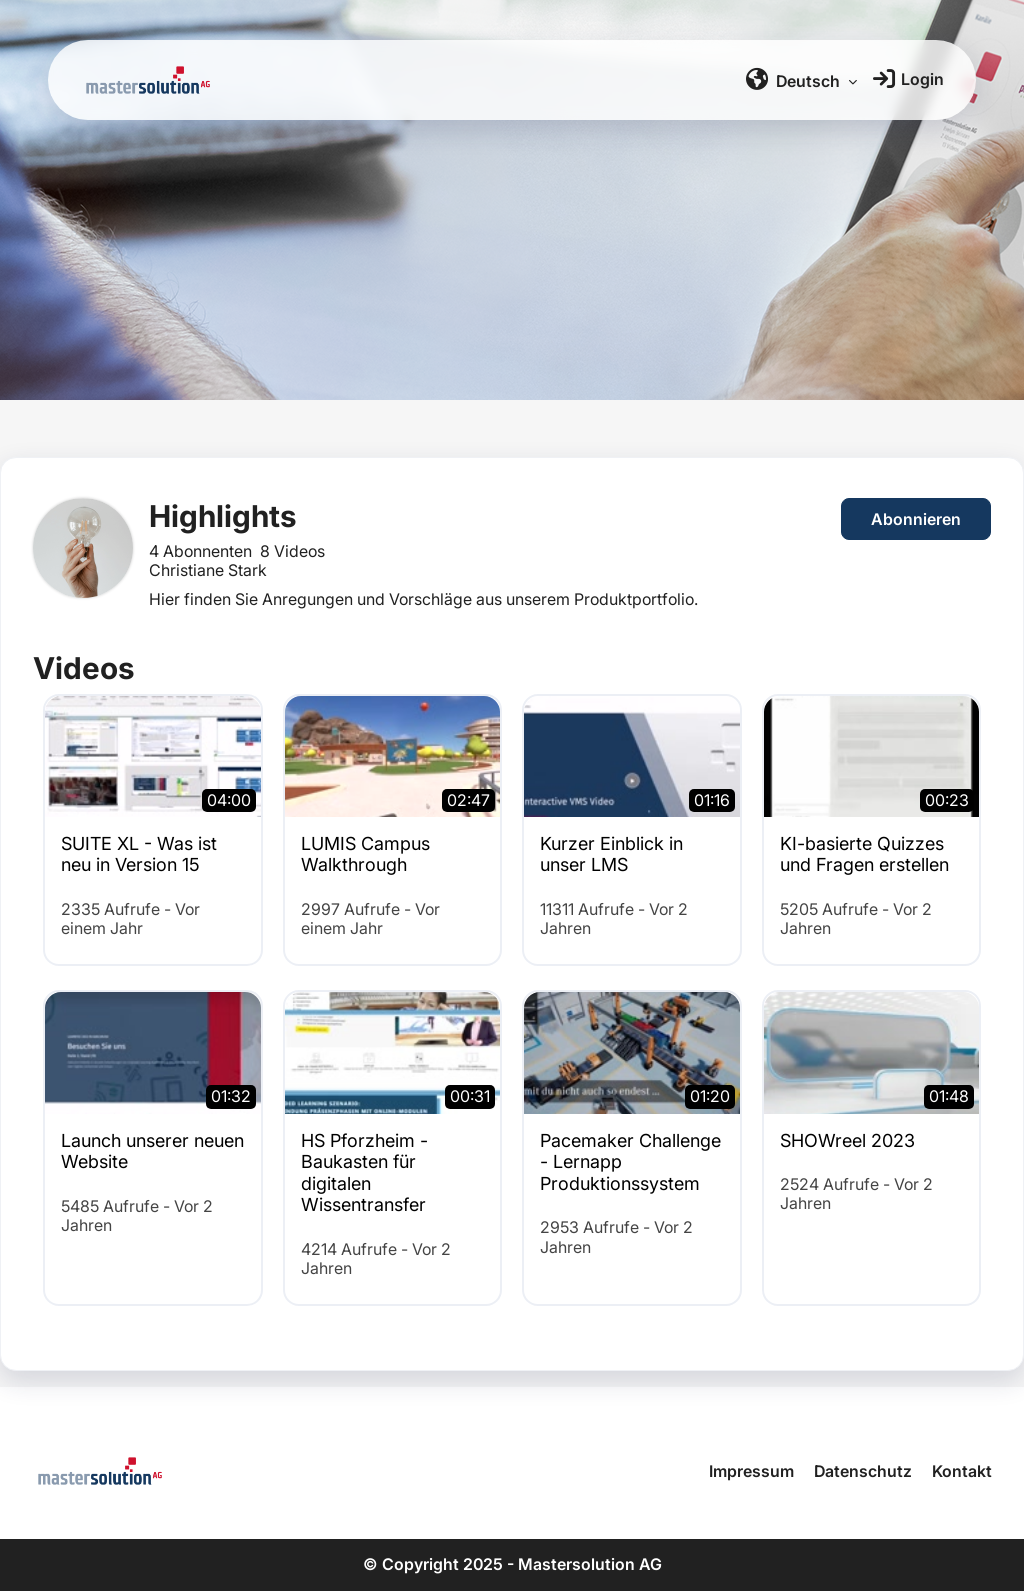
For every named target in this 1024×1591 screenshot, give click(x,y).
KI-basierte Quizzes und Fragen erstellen (864, 854)
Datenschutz (863, 1471)
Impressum (751, 1471)
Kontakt (962, 1471)
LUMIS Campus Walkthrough (365, 854)
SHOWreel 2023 (847, 1140)
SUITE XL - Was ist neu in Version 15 (139, 854)
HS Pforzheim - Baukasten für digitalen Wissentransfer (364, 1173)
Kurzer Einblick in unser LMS (611, 854)
